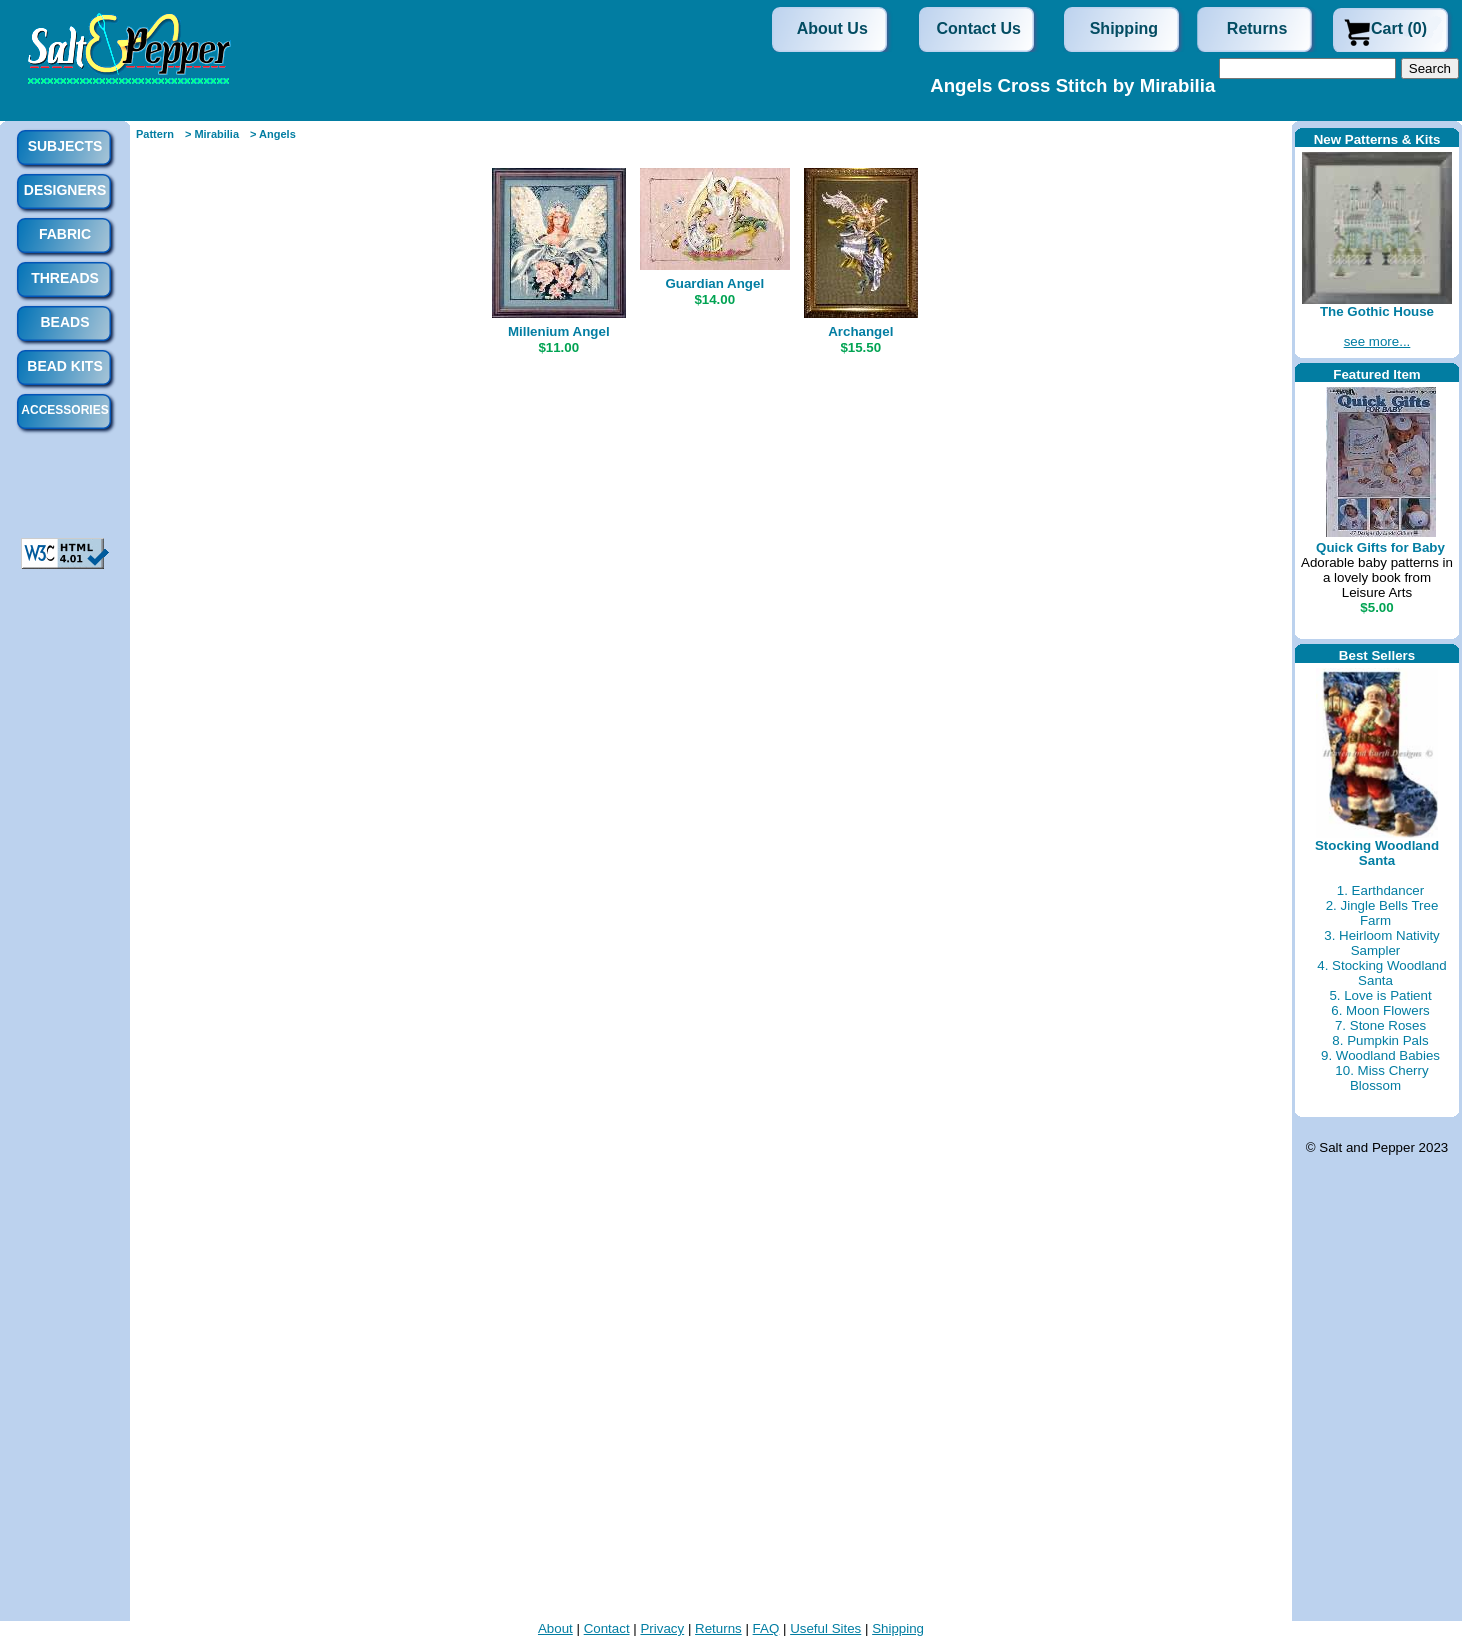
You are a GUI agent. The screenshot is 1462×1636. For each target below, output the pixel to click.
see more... (1377, 341)
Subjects (65, 146)
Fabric (65, 234)
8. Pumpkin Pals (1380, 1040)
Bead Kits (64, 366)
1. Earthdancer (1380, 890)
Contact (607, 1628)
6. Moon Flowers (1380, 1010)
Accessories (64, 410)
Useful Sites (825, 1628)
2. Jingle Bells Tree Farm (1382, 913)
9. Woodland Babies (1380, 1055)
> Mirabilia (212, 134)
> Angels (273, 134)
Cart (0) (1399, 28)
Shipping (1124, 28)
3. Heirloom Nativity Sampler (1382, 943)
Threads (65, 278)
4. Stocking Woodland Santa (1381, 973)
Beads (64, 322)
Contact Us (979, 28)
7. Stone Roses (1380, 1025)
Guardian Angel (714, 283)
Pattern (155, 134)
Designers (65, 190)
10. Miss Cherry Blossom (1381, 1078)
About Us (832, 28)
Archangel (860, 331)
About (555, 1628)
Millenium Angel (559, 331)
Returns (1257, 28)
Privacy (662, 1628)
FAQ (766, 1628)
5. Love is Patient (1380, 995)
